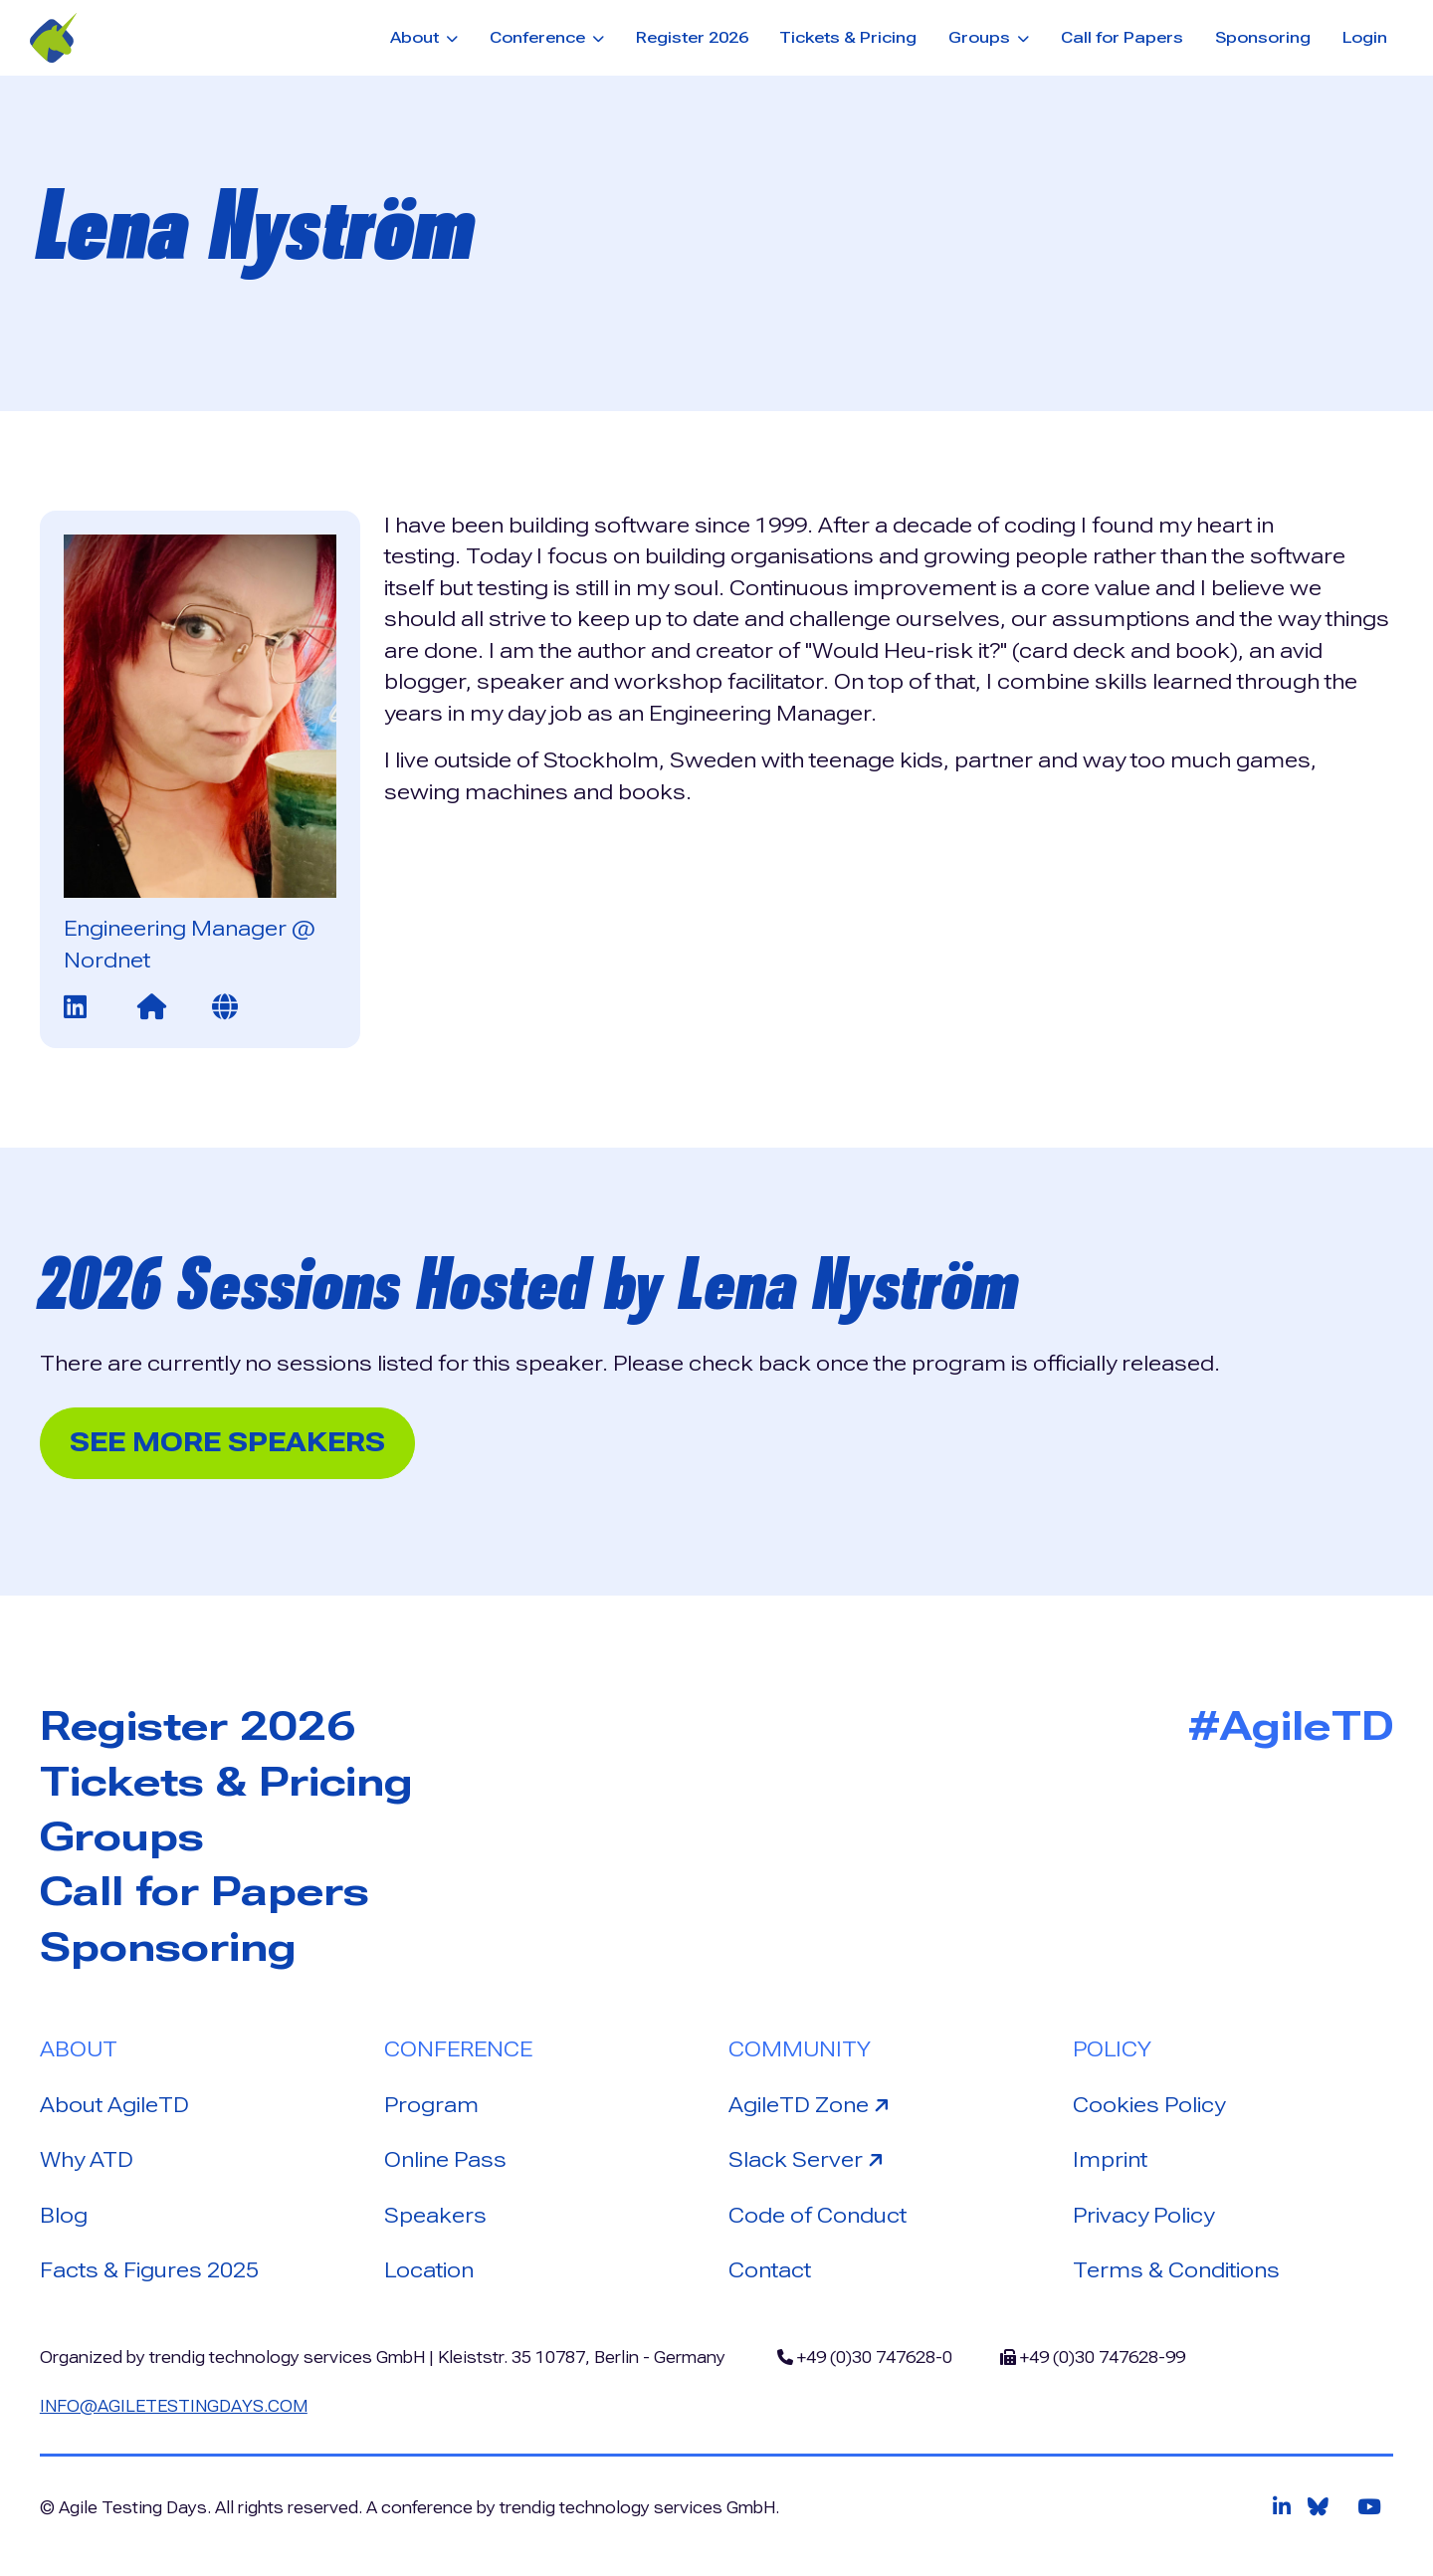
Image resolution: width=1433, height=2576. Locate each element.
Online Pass (445, 2160)
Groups (122, 1837)
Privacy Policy (1143, 2216)
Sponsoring (1263, 37)
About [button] (416, 37)
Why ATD (86, 2160)
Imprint (1110, 2160)
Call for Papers (1122, 37)
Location (429, 2270)
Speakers (435, 2216)
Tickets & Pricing (848, 37)
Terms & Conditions (1176, 2270)
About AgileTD (114, 2105)
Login (1364, 37)
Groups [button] (981, 37)
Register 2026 (692, 37)
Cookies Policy (1149, 2105)
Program (431, 2105)
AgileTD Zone (811, 2103)
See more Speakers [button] (227, 1442)
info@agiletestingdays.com (173, 2406)
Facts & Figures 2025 (149, 2270)
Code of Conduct (817, 2216)
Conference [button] (539, 37)
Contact (769, 2270)
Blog (64, 2216)
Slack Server (808, 2158)
